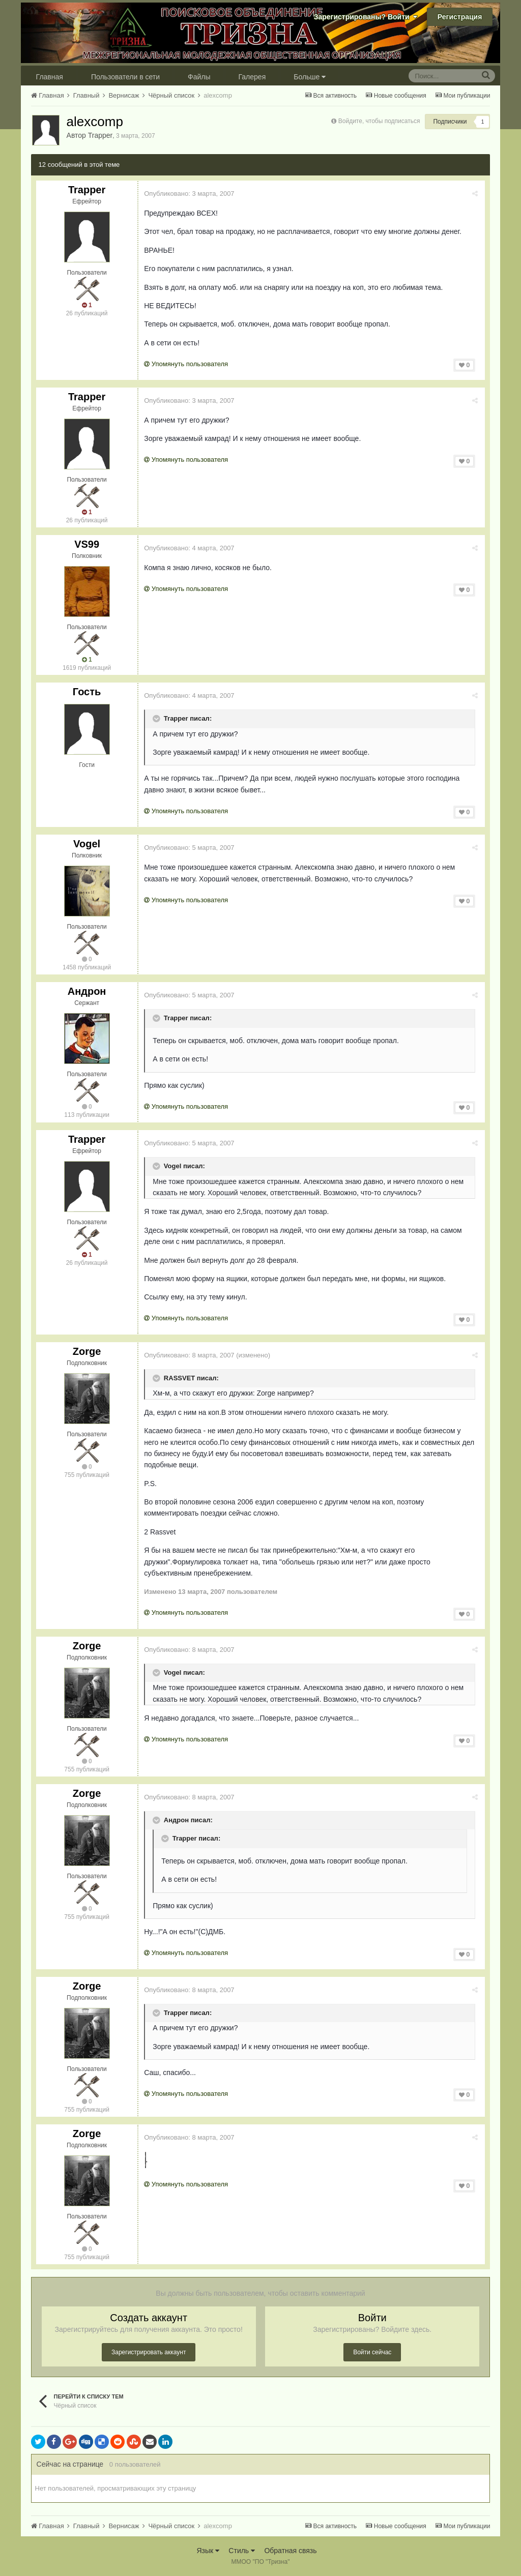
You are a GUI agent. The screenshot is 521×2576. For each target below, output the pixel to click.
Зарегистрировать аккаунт (148, 2352)
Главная (49, 77)
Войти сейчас (372, 2352)
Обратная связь (290, 2551)
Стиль (241, 2551)
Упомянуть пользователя (188, 364)
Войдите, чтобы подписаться (379, 121)
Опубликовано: (191, 193)
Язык (207, 2551)
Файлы (199, 77)
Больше (310, 77)
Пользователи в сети (125, 77)
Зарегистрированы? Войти (366, 17)
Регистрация (460, 17)
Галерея (252, 77)
